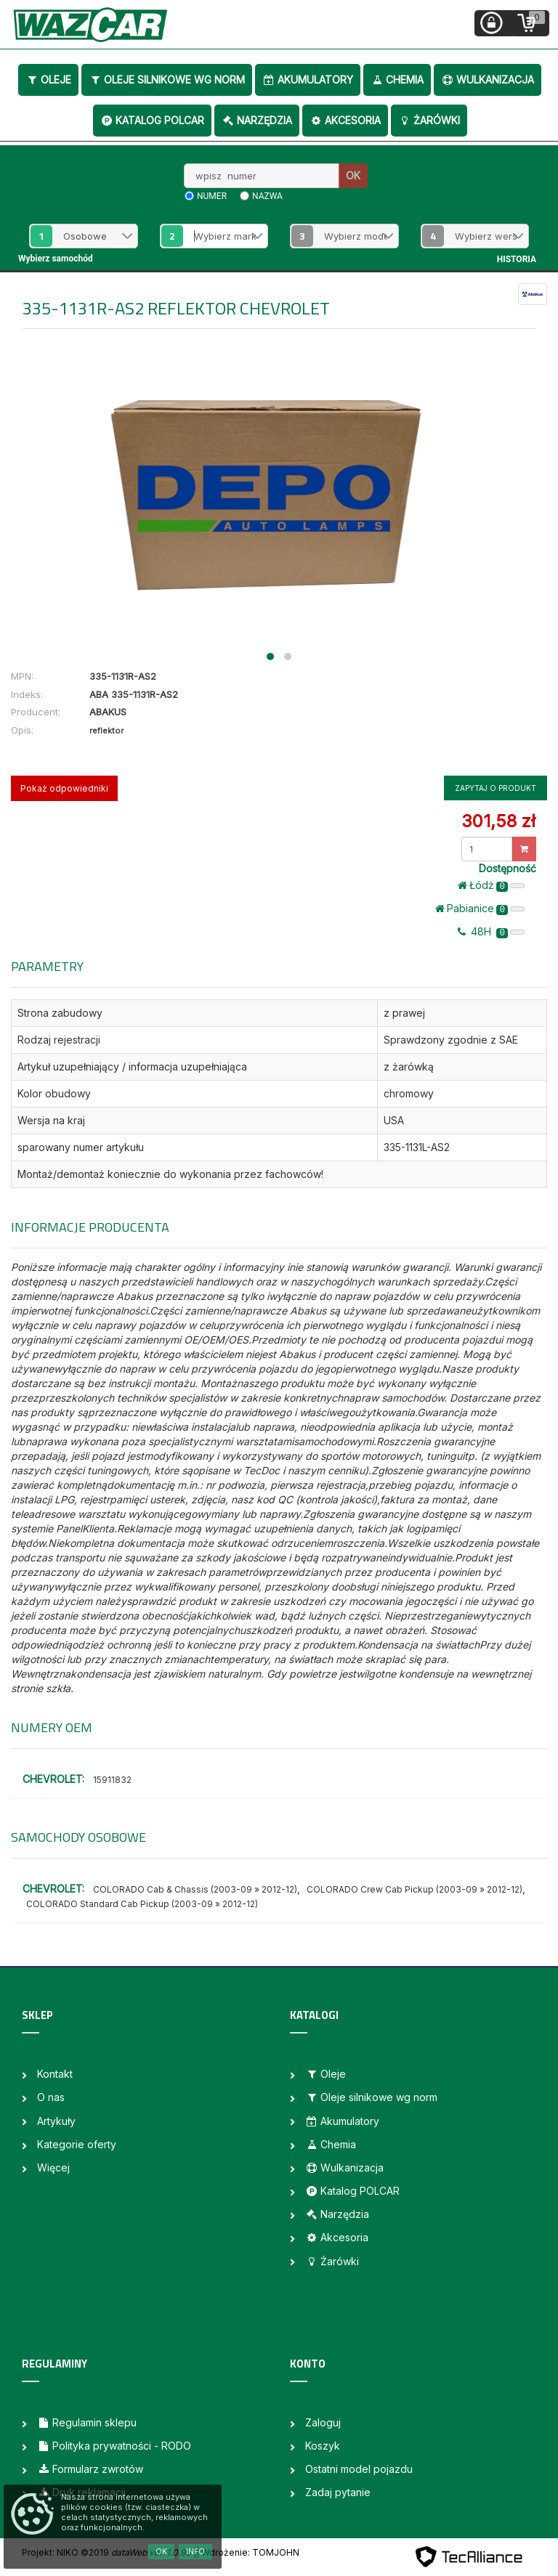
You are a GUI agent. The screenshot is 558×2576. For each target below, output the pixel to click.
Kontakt (55, 2074)
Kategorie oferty (76, 2144)
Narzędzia (257, 120)
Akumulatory (307, 79)
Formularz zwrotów (90, 2469)
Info (195, 2551)
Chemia (397, 79)
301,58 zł (498, 821)
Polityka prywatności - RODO (114, 2445)
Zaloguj (323, 2422)
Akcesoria (345, 120)
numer (212, 196)
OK (353, 175)
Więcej (53, 2167)
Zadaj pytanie (338, 2492)
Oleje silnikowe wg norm (167, 79)
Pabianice (480, 908)
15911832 (112, 1779)
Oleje (48, 79)
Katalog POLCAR (152, 120)
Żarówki (429, 120)
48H (491, 931)
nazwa (267, 196)
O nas (51, 2097)
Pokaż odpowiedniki (64, 788)
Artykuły (56, 2121)
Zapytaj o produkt (495, 788)
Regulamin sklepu (87, 2422)
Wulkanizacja (487, 79)
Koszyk (322, 2445)
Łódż (491, 885)
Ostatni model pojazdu (359, 2469)
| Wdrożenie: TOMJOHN (247, 2552)
